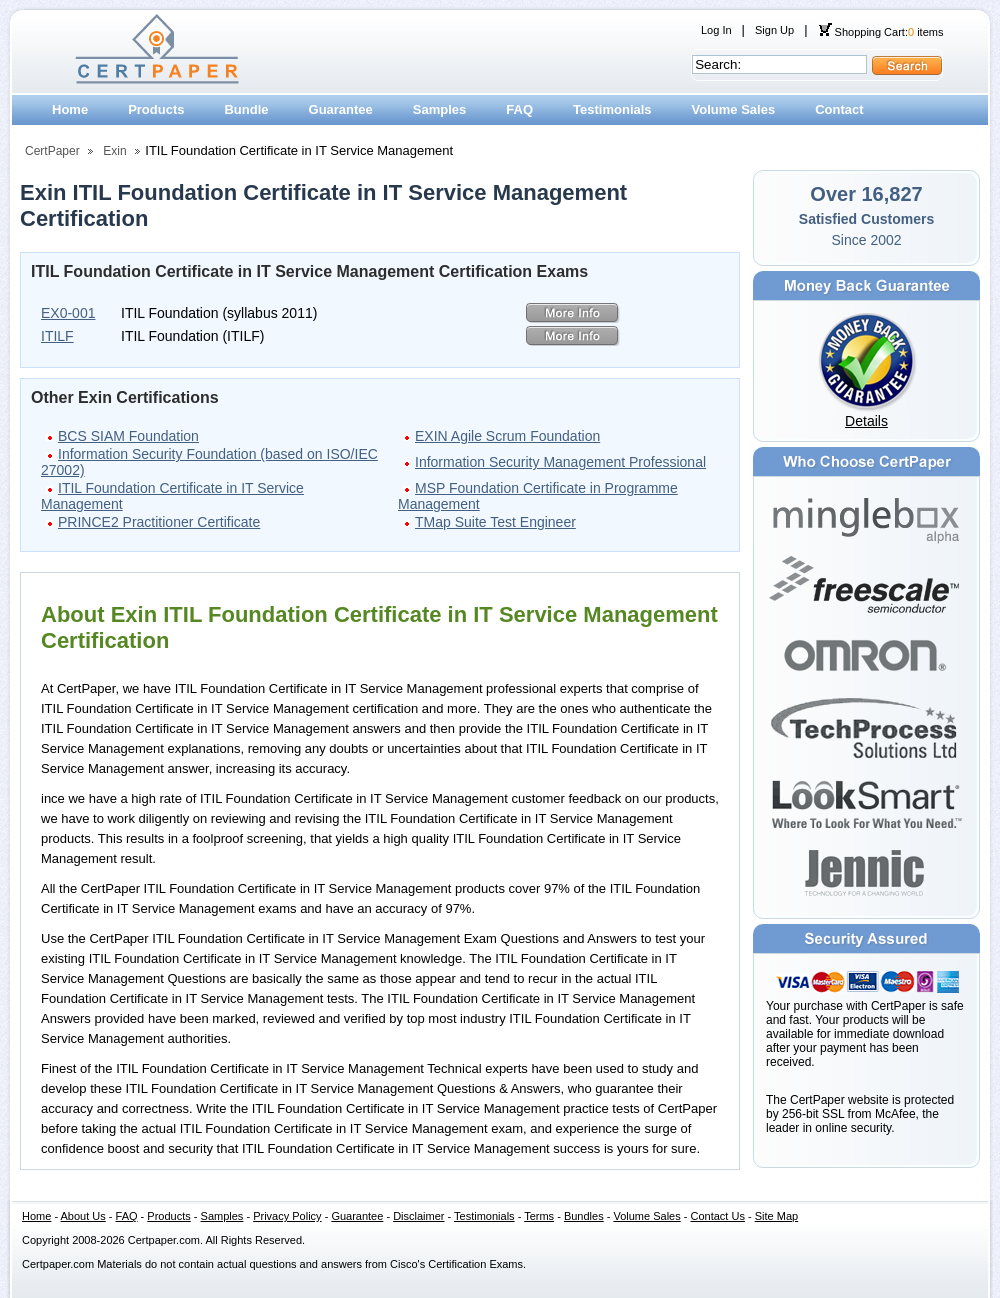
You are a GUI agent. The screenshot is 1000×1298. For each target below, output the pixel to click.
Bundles (584, 1216)
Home (70, 109)
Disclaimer (418, 1216)
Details (866, 421)
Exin (114, 151)
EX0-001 (68, 313)
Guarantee (341, 109)
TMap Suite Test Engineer (495, 522)
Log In (716, 30)
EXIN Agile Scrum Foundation (507, 436)
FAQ (519, 109)
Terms (539, 1216)
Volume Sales (734, 109)
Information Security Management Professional (560, 462)
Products (156, 109)
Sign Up (774, 30)
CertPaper (52, 151)
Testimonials (612, 109)
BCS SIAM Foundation (128, 436)
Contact (839, 109)
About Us (83, 1216)
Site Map (776, 1216)
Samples (439, 109)
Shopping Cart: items (881, 32)
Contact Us (718, 1216)
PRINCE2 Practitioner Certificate (159, 522)
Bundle (246, 109)
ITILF (57, 336)
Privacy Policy (287, 1216)
